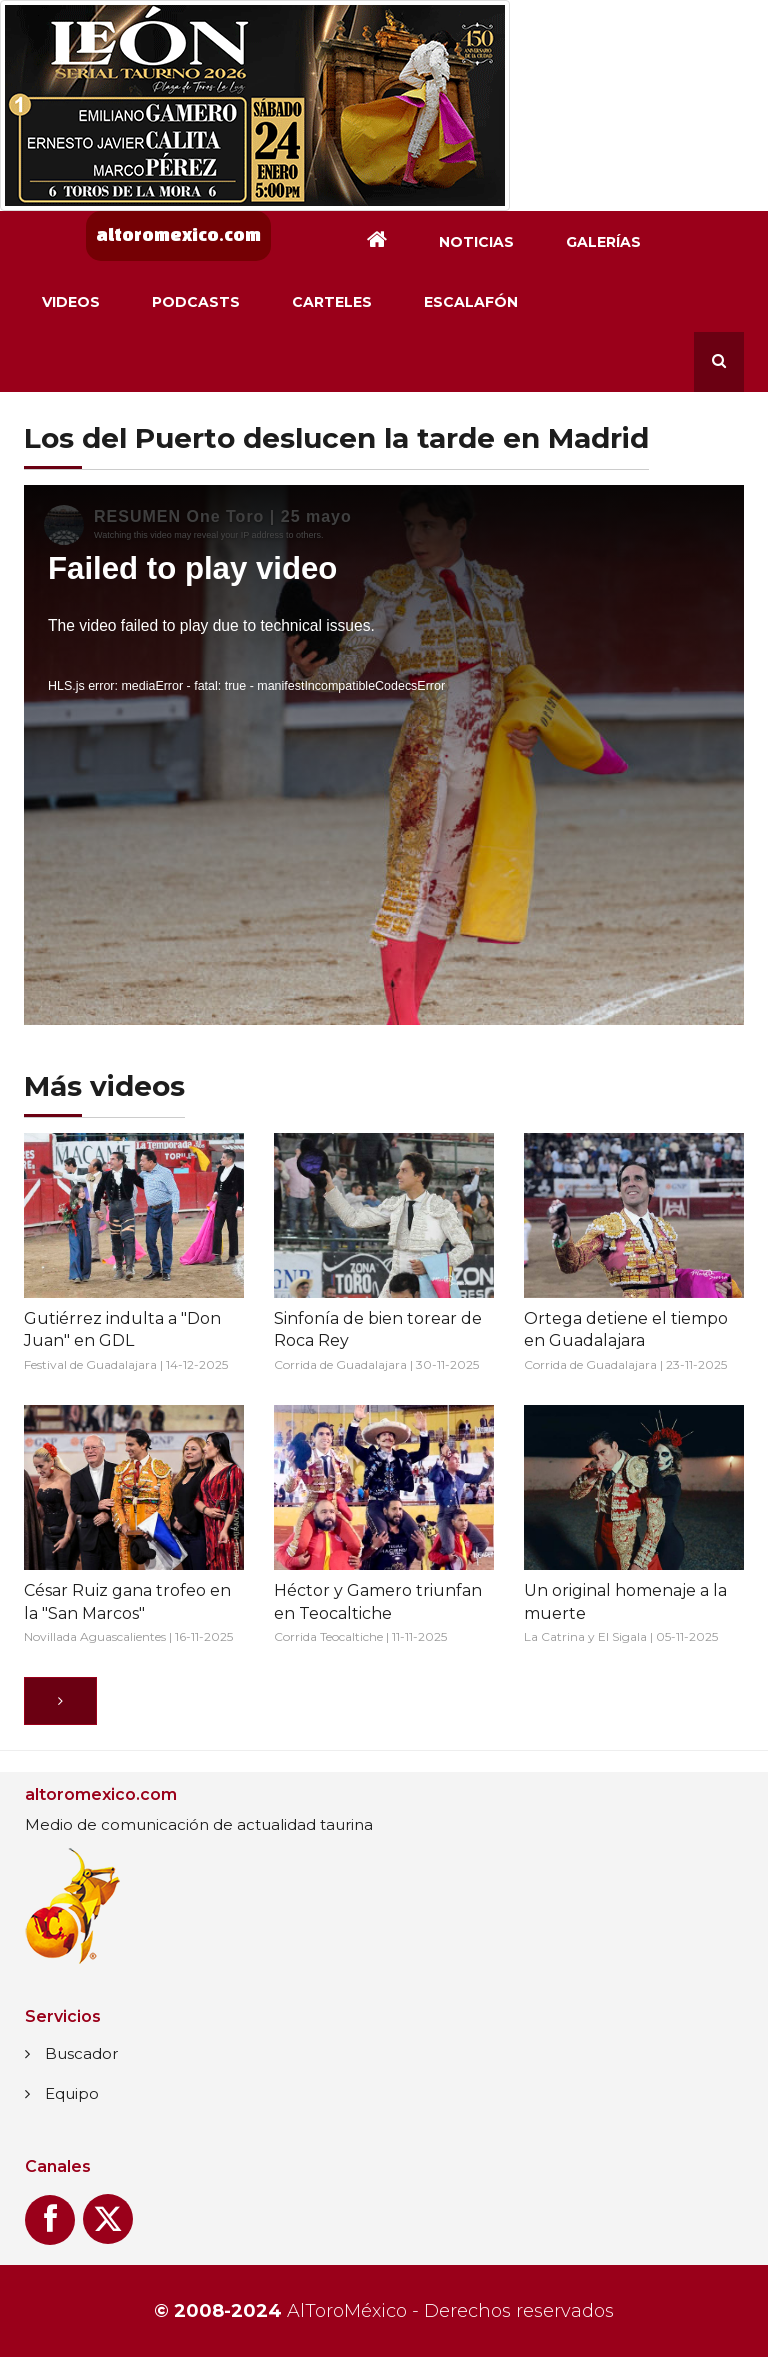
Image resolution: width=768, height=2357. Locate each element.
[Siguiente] (60, 1701)
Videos (71, 302)
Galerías (603, 242)
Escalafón (471, 302)
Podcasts (196, 302)
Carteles (332, 302)
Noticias (476, 242)
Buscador (81, 2053)
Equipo (72, 2093)
